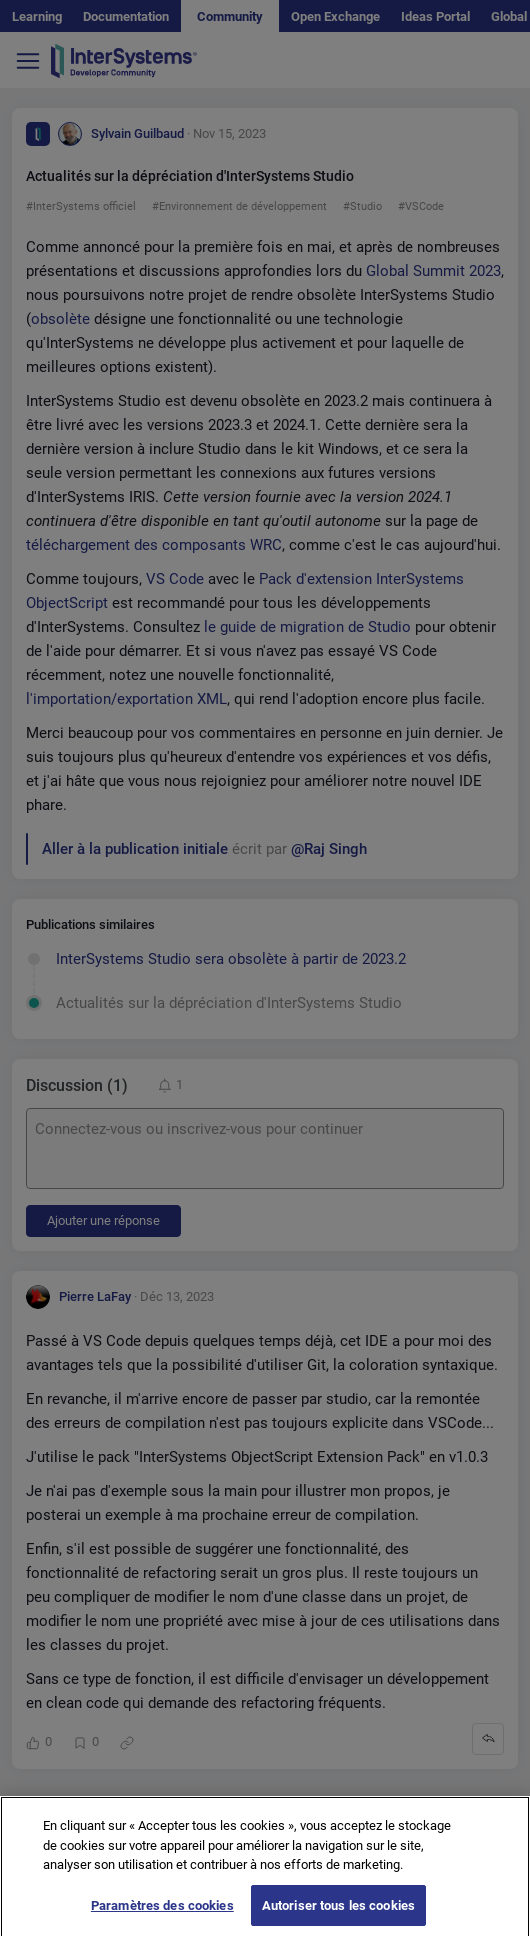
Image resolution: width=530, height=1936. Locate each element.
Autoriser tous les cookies (338, 1913)
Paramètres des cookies (162, 1913)
